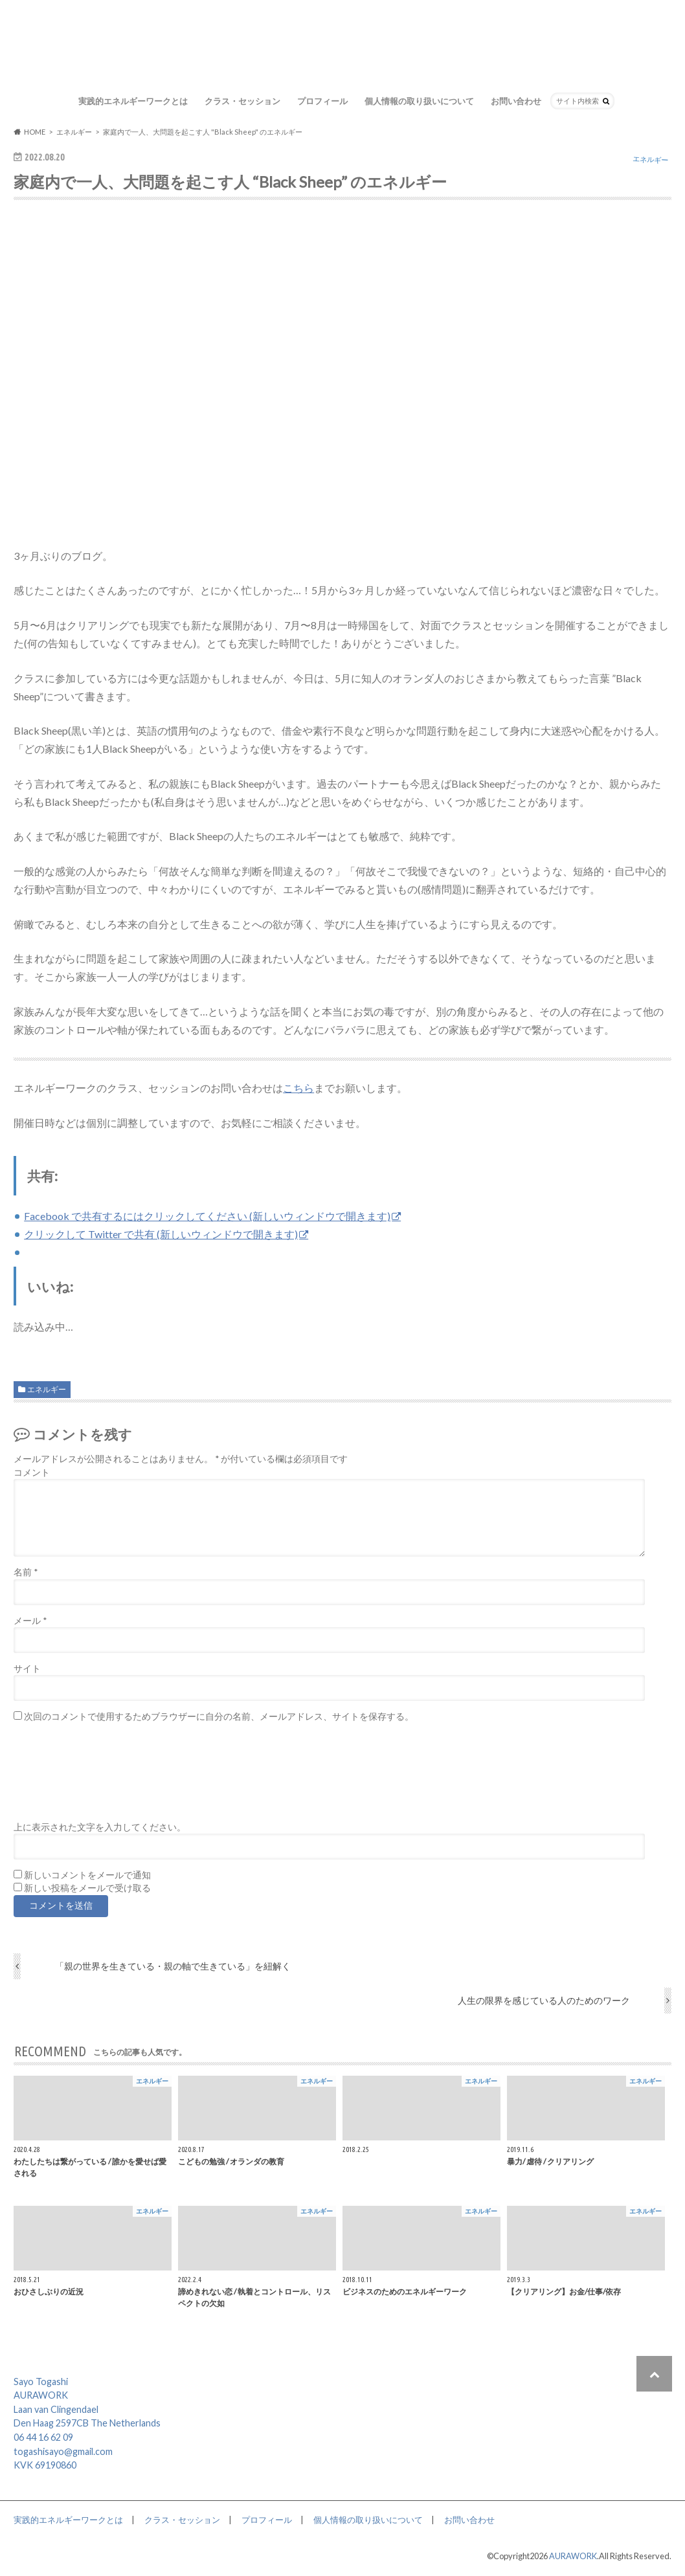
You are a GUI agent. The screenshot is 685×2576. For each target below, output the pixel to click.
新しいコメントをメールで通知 (87, 1875)
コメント (32, 1472)
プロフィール (322, 101)
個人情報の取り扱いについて (419, 101)
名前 (26, 1572)
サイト (27, 1668)
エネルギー (46, 1389)
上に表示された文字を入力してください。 (100, 1827)
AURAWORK (573, 2556)
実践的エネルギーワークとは (133, 101)
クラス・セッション (242, 101)
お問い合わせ (516, 101)
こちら (298, 1088)
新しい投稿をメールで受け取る (87, 1888)
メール (30, 1621)
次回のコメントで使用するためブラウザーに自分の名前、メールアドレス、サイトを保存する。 (219, 1716)
